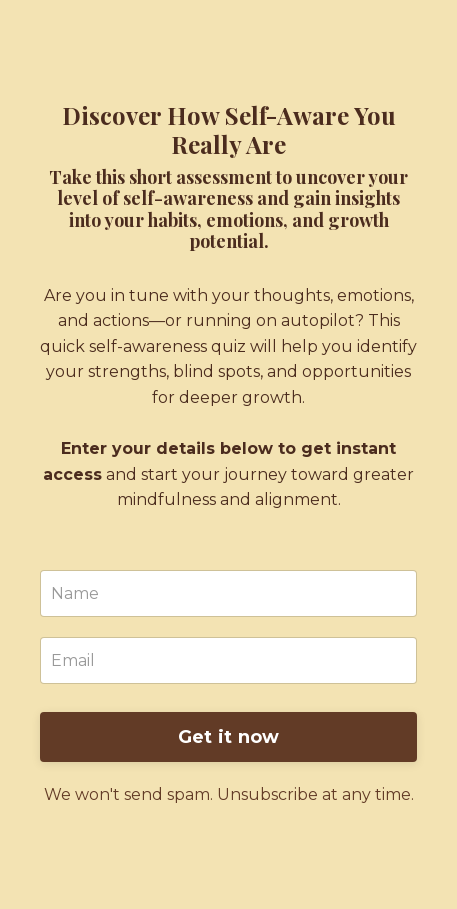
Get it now (229, 737)
